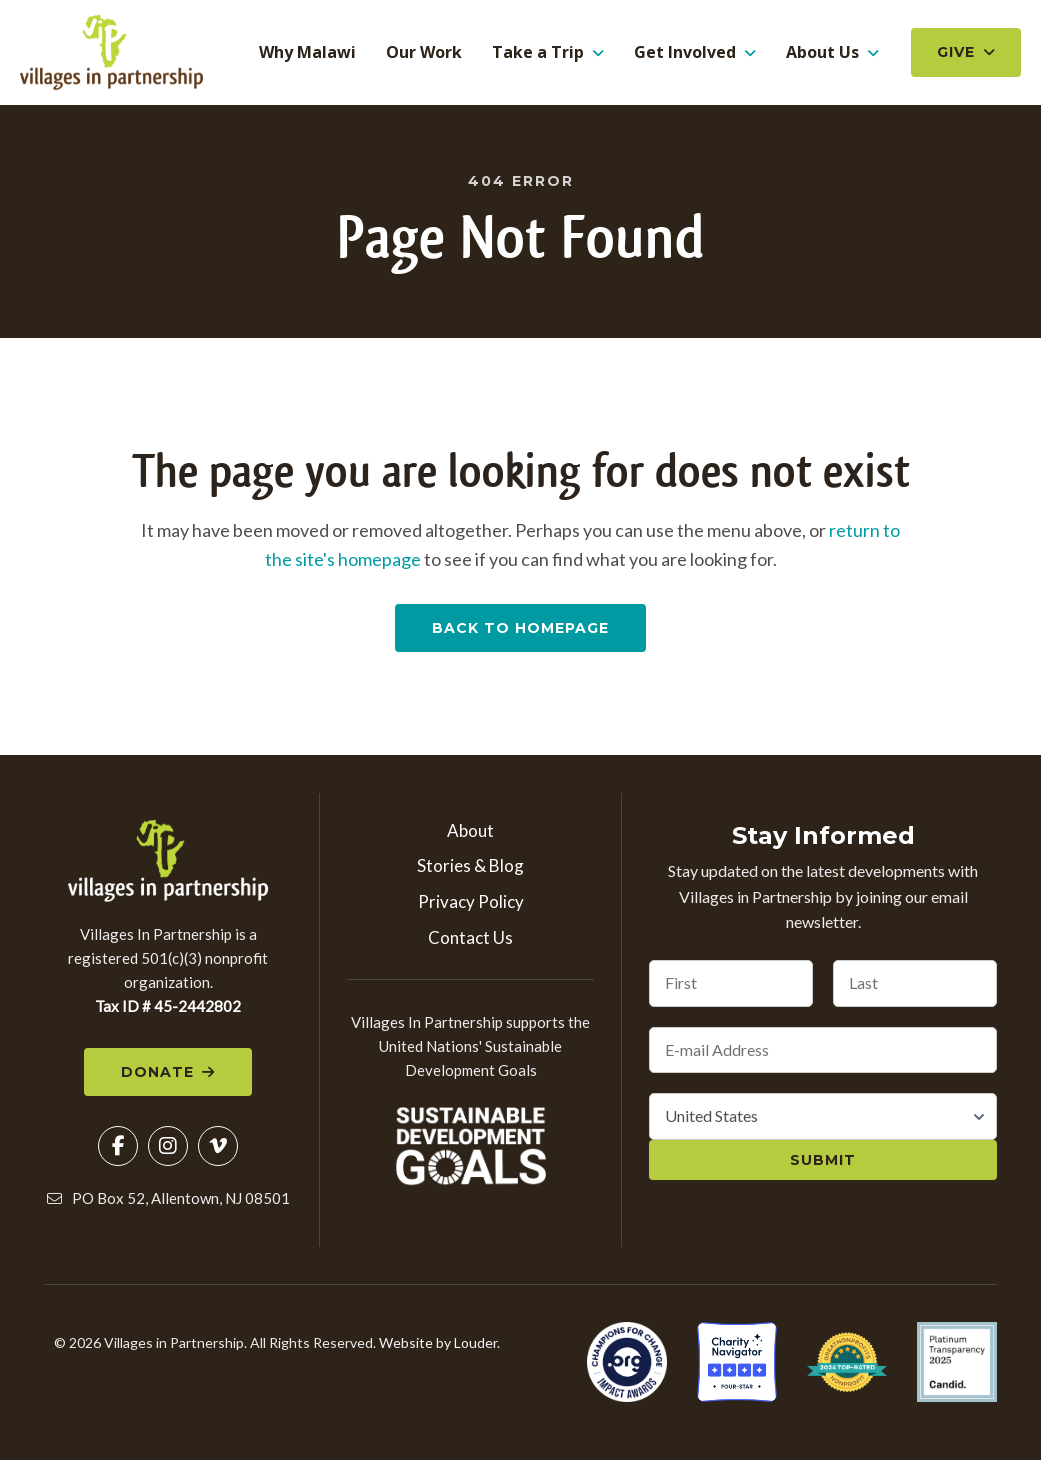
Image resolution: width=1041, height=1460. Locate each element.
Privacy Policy (471, 904)
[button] (118, 1149)
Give (956, 54)
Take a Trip (538, 54)
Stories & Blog (470, 868)
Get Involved (685, 54)
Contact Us (470, 940)
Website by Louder (438, 1345)
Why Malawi (307, 54)
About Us (822, 54)
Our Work (424, 54)
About (470, 833)
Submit (823, 1163)
